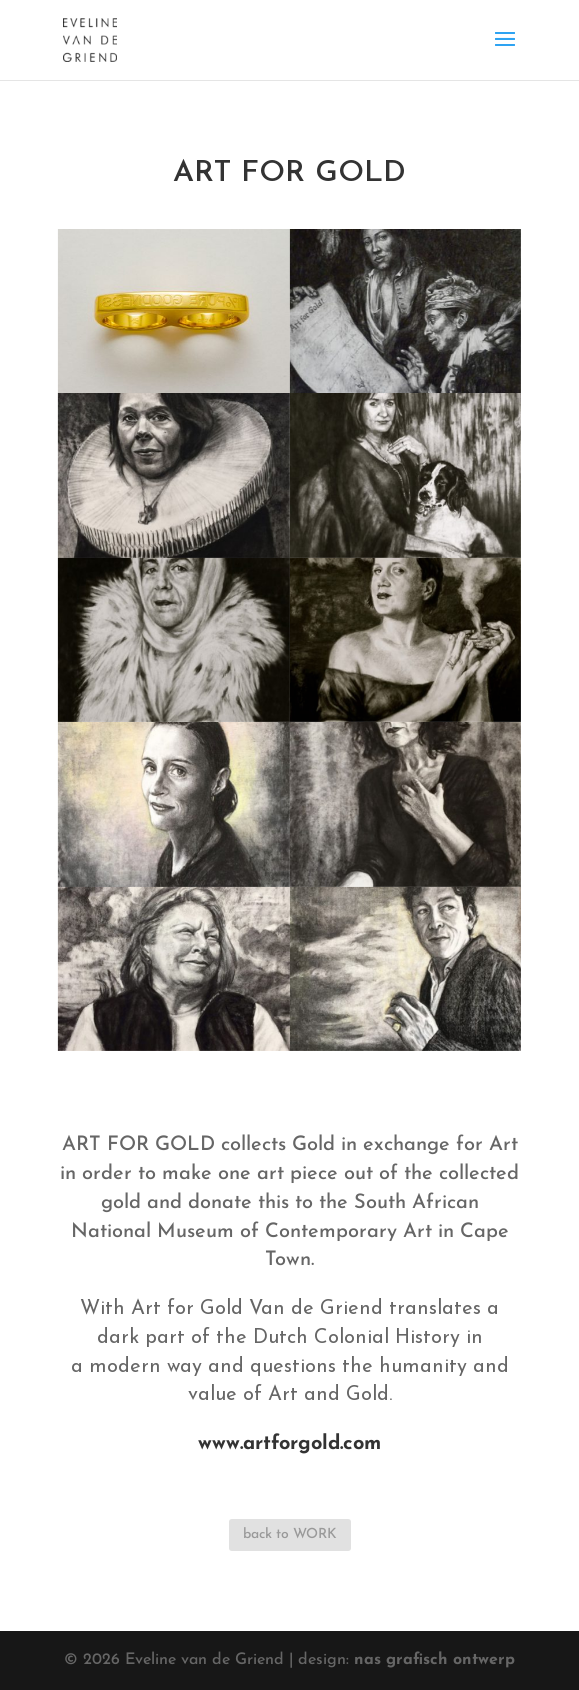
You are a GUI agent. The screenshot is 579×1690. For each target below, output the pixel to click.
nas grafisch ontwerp (434, 1660)
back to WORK (290, 1534)
